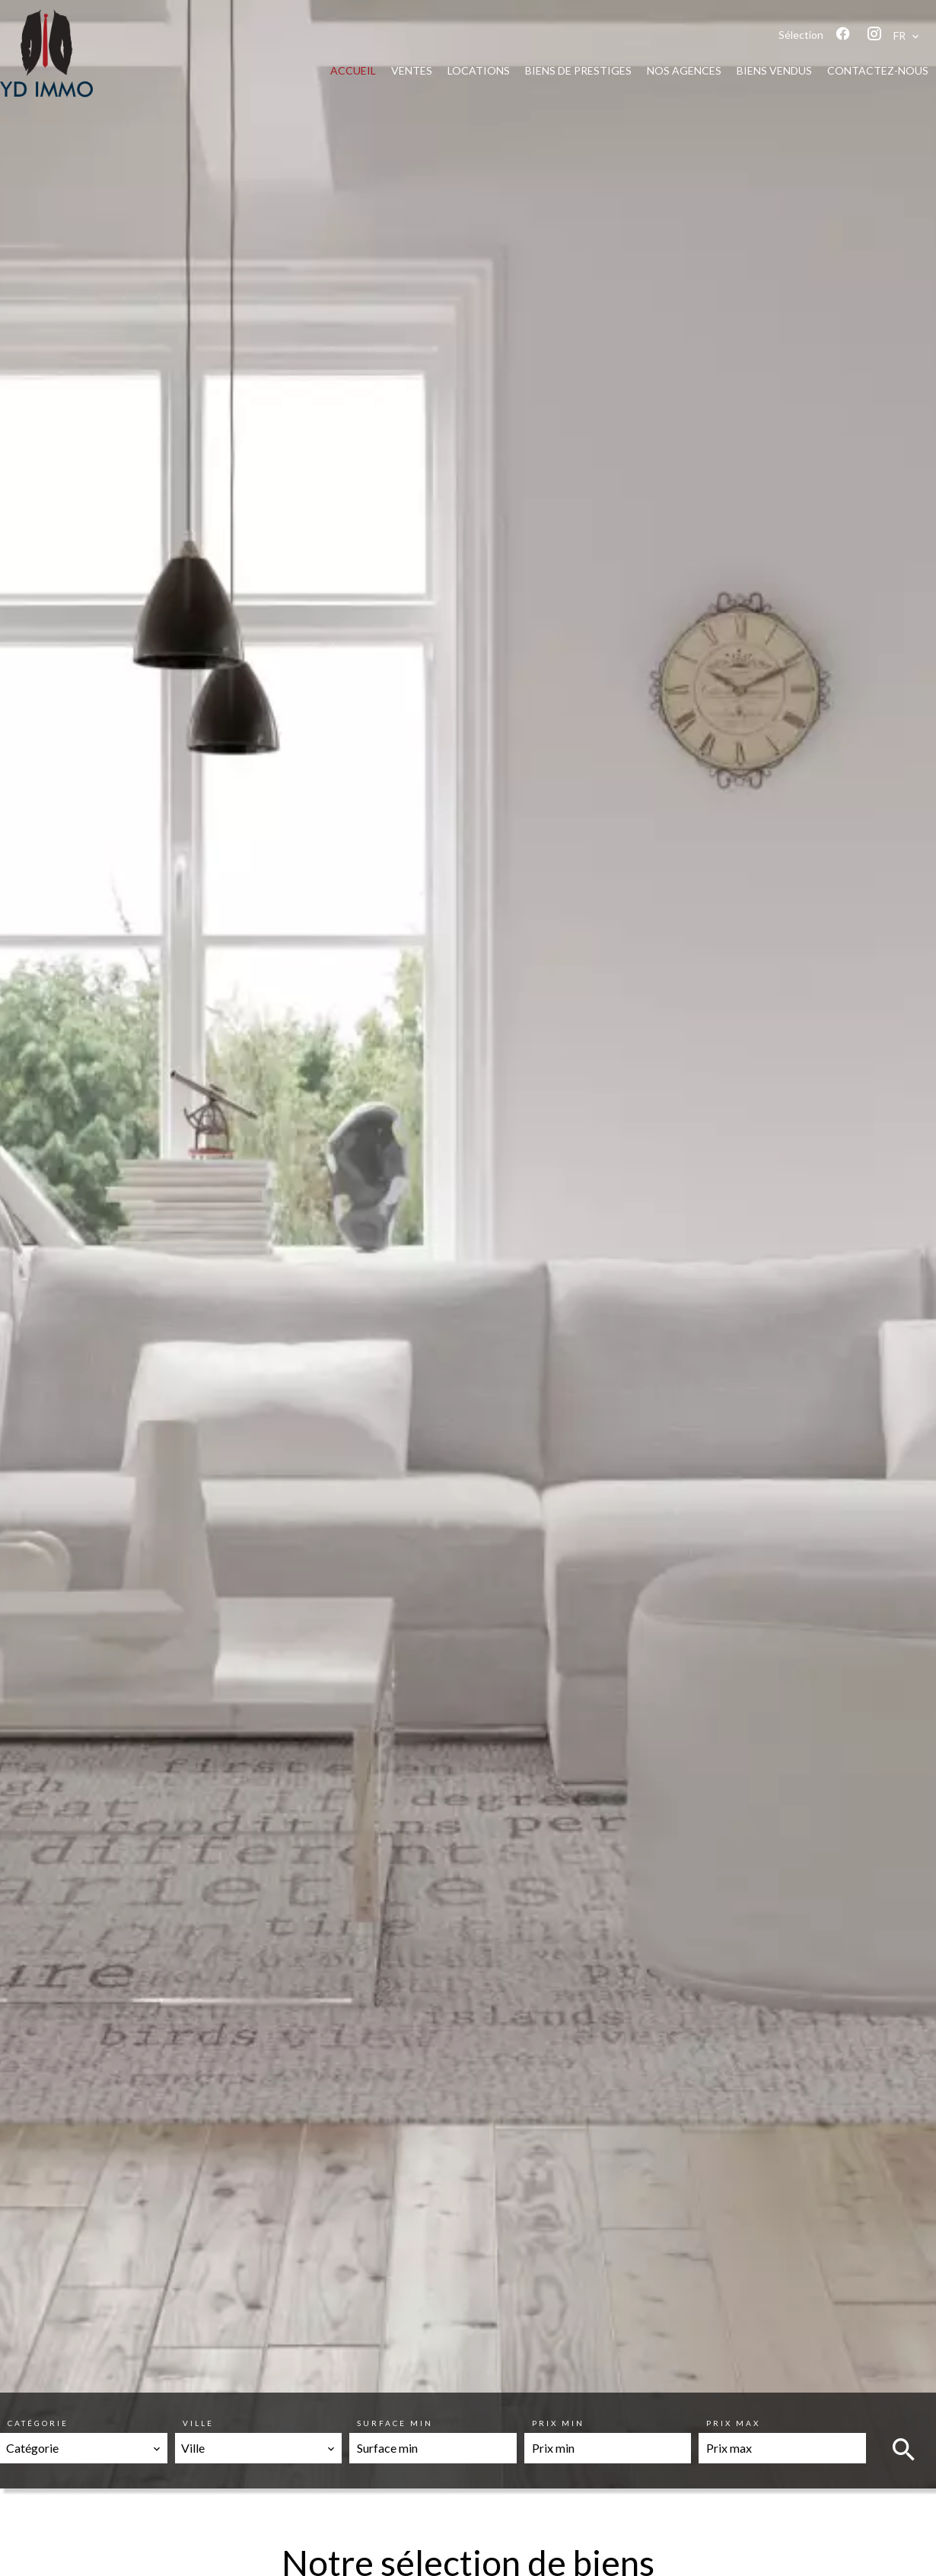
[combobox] (83, 2448)
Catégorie (38, 2423)
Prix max (733, 2423)
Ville (198, 2423)
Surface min (395, 2423)
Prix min (558, 2423)
